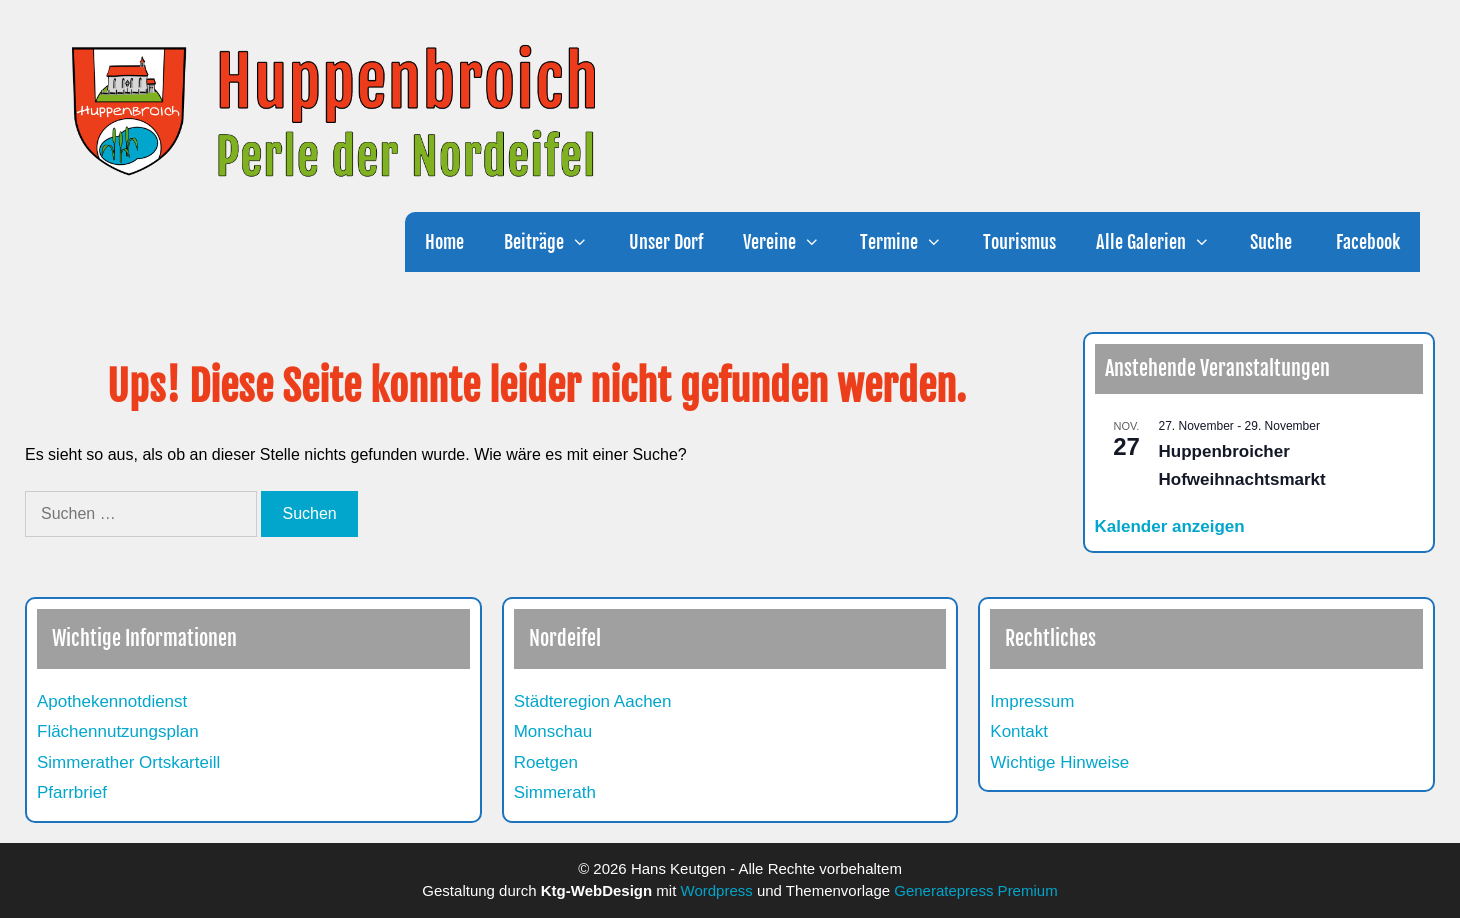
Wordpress (717, 890)
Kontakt (1019, 731)
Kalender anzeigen (1170, 526)
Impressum (1032, 701)
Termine (911, 242)
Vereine (791, 242)
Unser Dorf (666, 242)
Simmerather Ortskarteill (128, 762)
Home (444, 242)
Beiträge (556, 242)
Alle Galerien (1163, 242)
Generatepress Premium (975, 890)
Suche (1271, 242)
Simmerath (555, 792)
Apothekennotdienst (112, 701)
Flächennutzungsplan (118, 731)
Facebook (1366, 242)
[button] (586, 242)
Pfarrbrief (72, 792)
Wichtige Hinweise (1059, 762)
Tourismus (1019, 242)
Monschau (553, 731)
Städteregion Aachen (593, 701)
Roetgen (546, 762)
